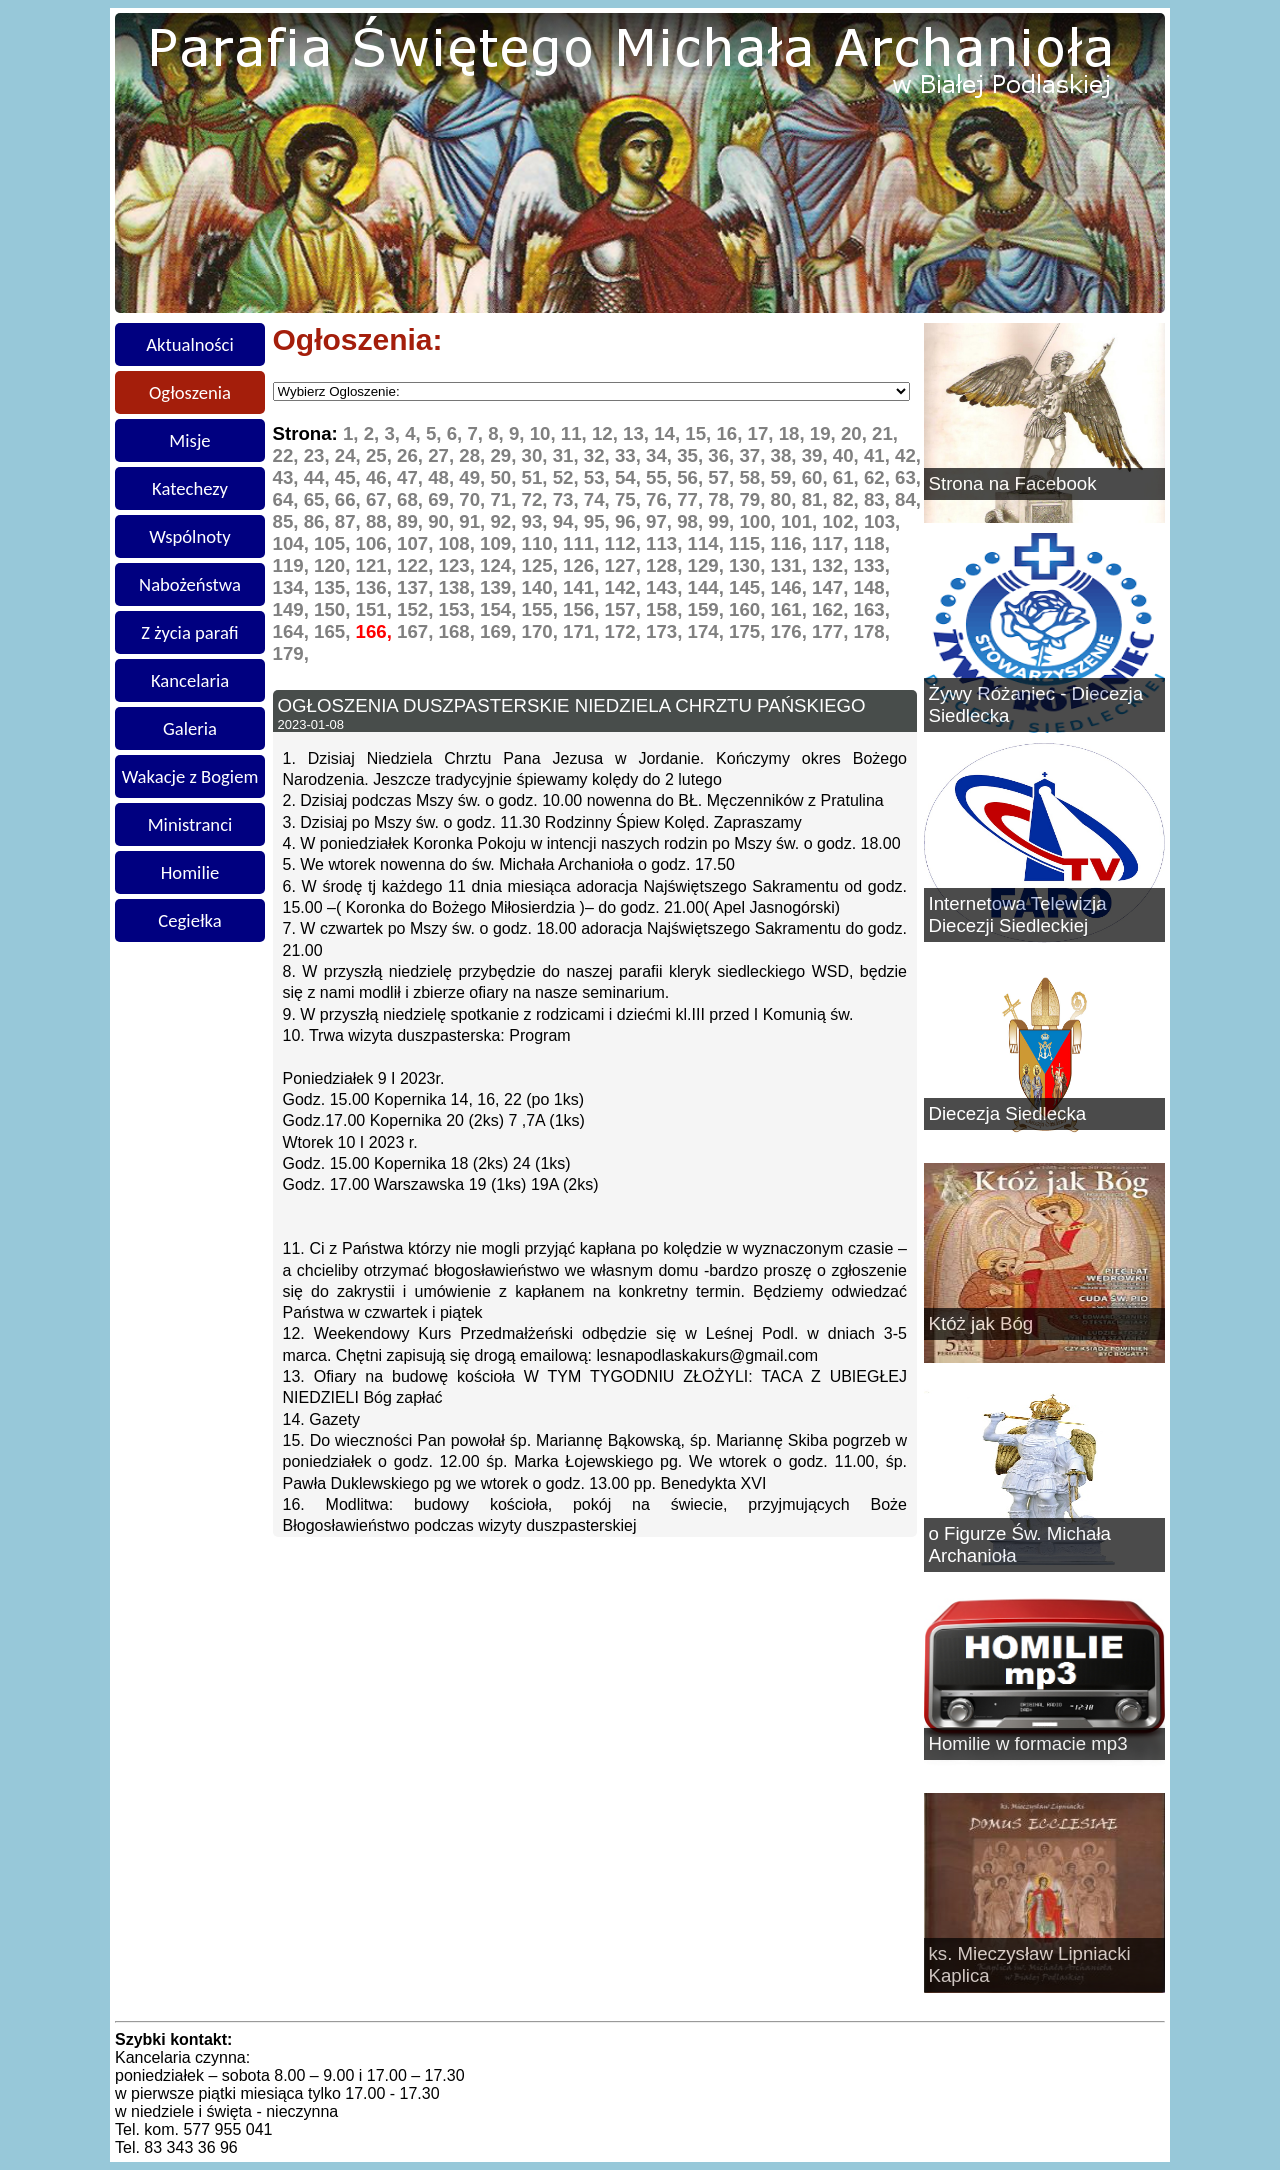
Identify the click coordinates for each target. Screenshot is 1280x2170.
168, (460, 631)
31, (568, 455)
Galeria (190, 728)
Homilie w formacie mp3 (1028, 1743)
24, (350, 455)
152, (418, 609)
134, (294, 587)
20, (856, 433)
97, (661, 521)
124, (501, 565)
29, (505, 455)
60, (817, 477)
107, (418, 543)
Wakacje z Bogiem (190, 776)
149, (294, 609)
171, (584, 631)
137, (418, 587)
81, (817, 499)
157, (626, 609)
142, (626, 587)
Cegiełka (189, 920)
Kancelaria (190, 680)
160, (750, 609)
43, (288, 477)
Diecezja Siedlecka (1008, 1113)
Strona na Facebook (1013, 483)
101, (802, 521)
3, (394, 433)
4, (415, 433)
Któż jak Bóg (981, 1323)
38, (786, 455)
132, (833, 565)
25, (381, 455)
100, (760, 521)
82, (848, 499)
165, (335, 631)
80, (786, 499)
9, (519, 433)
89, (412, 521)
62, (879, 477)
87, (350, 521)
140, (543, 587)
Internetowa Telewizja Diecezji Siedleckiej (1018, 914)
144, (709, 587)
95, (599, 521)
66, (350, 499)
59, (786, 477)
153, (460, 609)
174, (709, 631)
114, (709, 543)
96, (630, 521)
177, (833, 631)
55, (661, 477)
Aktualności (190, 344)
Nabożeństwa (190, 584)
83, (879, 499)
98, (692, 521)
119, (294, 565)
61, (848, 477)
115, (750, 543)
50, (505, 477)
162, (833, 609)
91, (474, 521)
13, (638, 433)
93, (537, 521)
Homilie (190, 872)
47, (412, 477)
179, (291, 653)
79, (754, 499)
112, (626, 543)
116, (792, 543)
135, (335, 587)
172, (626, 631)
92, (505, 521)
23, (319, 455)
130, (750, 565)
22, (288, 455)
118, (872, 543)
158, (667, 609)
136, (377, 587)
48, (443, 477)
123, (460, 565)
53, (599, 477)
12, (607, 433)
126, (584, 565)
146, (792, 587)
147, (833, 587)
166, (377, 631)
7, (477, 433)
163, (872, 609)
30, (537, 455)
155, (543, 609)
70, (474, 499)
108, (460, 543)
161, (792, 609)
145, (750, 587)
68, (412, 499)
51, (537, 477)
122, (418, 565)
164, (294, 631)
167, (418, 631)
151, (377, 609)
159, (709, 609)
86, (319, 521)
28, (474, 455)
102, (843, 521)
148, (872, 587)
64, (288, 499)
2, (374, 433)
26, (412, 455)
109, (501, 543)
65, (319, 499)
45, (350, 477)
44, (319, 477)
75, (630, 499)
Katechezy (190, 488)
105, (335, 543)
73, (568, 499)
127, (626, 565)
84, (908, 499)
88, (381, 521)
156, (584, 609)
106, (377, 543)
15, (700, 433)
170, (543, 631)
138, (460, 587)
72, (537, 499)
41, (879, 455)
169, (501, 631)
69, (443, 499)
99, (723, 521)
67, (381, 499)
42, (908, 455)
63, (908, 477)
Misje (189, 440)
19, (825, 433)
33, (630, 455)
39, (817, 455)
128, (667, 565)
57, (723, 477)
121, (377, 565)
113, (667, 543)
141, (584, 587)
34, (661, 455)
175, (750, 631)
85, (288, 521)
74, (599, 499)
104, (294, 543)
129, (709, 565)
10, (545, 433)
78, (723, 499)
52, (568, 477)
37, (754, 455)
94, (568, 521)
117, (833, 543)
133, (872, 565)
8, (498, 433)
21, (885, 433)
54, (630, 477)
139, (501, 587)
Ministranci (190, 824)
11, (576, 433)
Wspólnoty (189, 536)
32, (599, 455)
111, (584, 543)
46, (381, 477)
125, (543, 565)
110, (543, 543)
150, (335, 609)
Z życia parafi (189, 632)
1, (353, 433)
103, (882, 521)
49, (474, 477)
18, (794, 433)
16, (731, 433)
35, (692, 455)
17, (763, 433)
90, (443, 521)
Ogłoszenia (190, 392)
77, (692, 499)
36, (723, 455)
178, (872, 631)
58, (754, 477)
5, (436, 433)
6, (457, 433)
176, (792, 631)
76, (661, 499)
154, (501, 609)
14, (669, 433)
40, (848, 455)
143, (667, 587)
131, (792, 565)
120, (335, 565)
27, (443, 455)
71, (505, 499)
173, (667, 631)
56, (692, 477)
